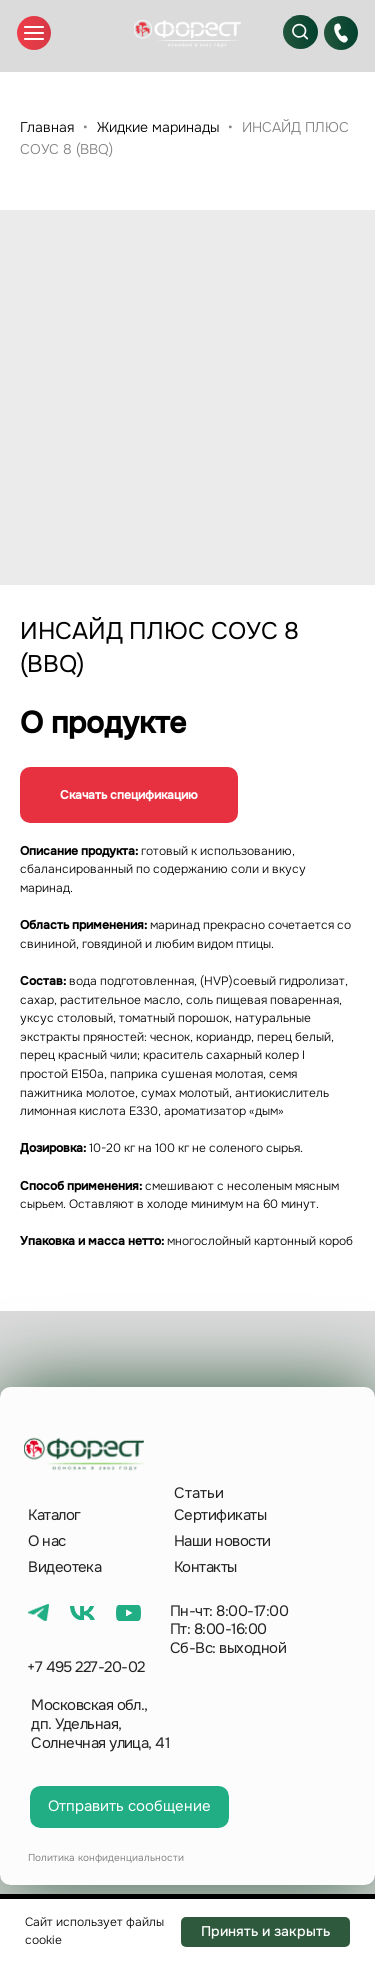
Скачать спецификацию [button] (129, 795)
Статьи (199, 1493)
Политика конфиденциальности (106, 1857)
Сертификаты (220, 1515)
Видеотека (64, 1567)
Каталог (54, 1515)
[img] (187, 33)
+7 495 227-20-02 (86, 1667)
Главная (47, 127)
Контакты (205, 1567)
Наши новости (222, 1541)
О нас (46, 1541)
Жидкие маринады (158, 127)
